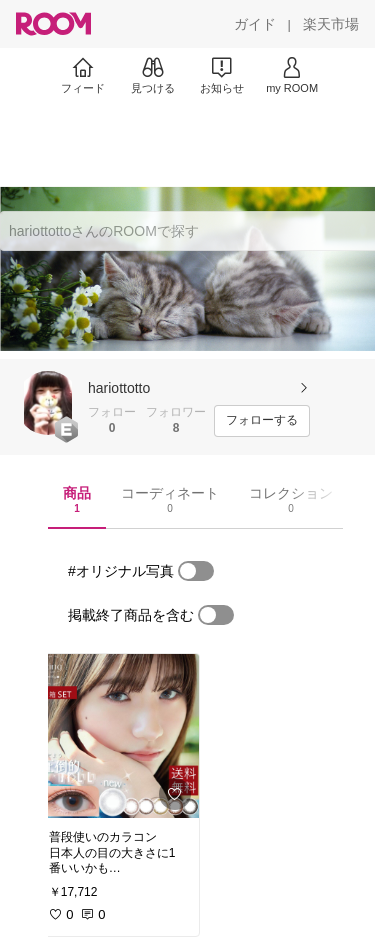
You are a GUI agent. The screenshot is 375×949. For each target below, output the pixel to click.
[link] (118, 736)
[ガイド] (255, 24)
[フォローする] (262, 421)
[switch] (196, 571)
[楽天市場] (331, 24)
